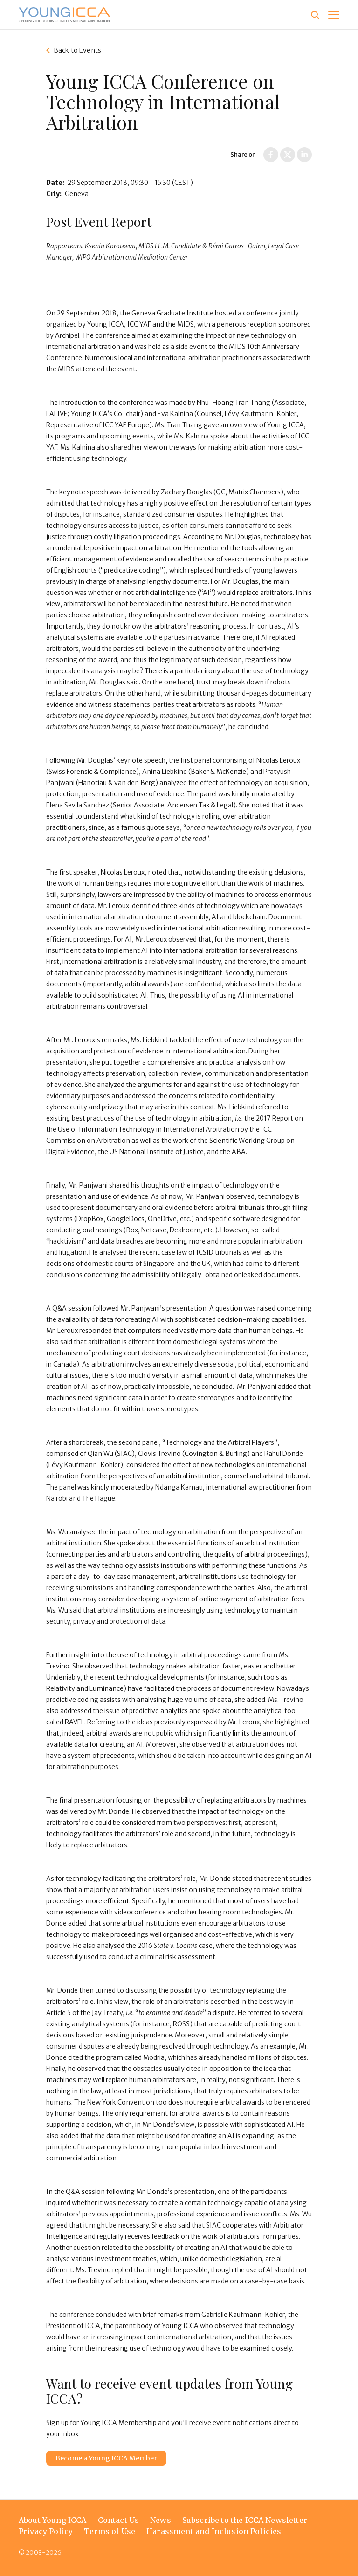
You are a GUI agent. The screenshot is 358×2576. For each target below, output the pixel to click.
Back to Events (77, 50)
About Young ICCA (53, 2520)
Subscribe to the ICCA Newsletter (244, 2520)
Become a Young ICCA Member (106, 2458)
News (160, 2520)
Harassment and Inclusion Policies (213, 2531)
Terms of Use (109, 2531)
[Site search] (315, 14)
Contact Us (118, 2520)
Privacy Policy (46, 2531)
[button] (333, 14)
